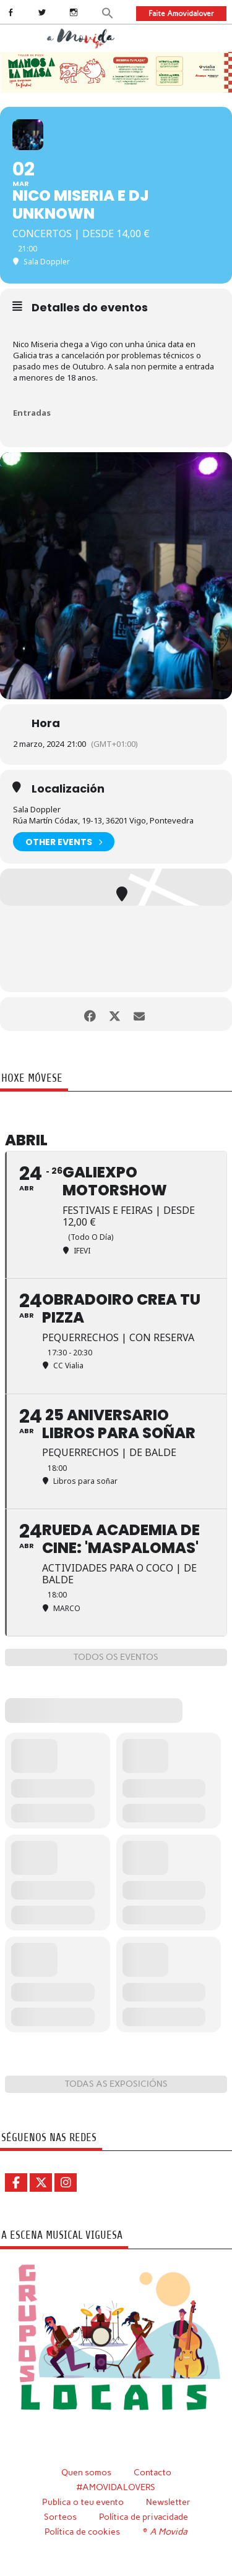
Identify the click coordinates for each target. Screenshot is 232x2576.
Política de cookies (82, 2531)
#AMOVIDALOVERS (116, 2487)
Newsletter (168, 2501)
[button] (108, 12)
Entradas (32, 412)
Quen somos (86, 2472)
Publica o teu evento (83, 2501)
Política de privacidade (143, 2516)
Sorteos (60, 2516)
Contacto (152, 2472)
